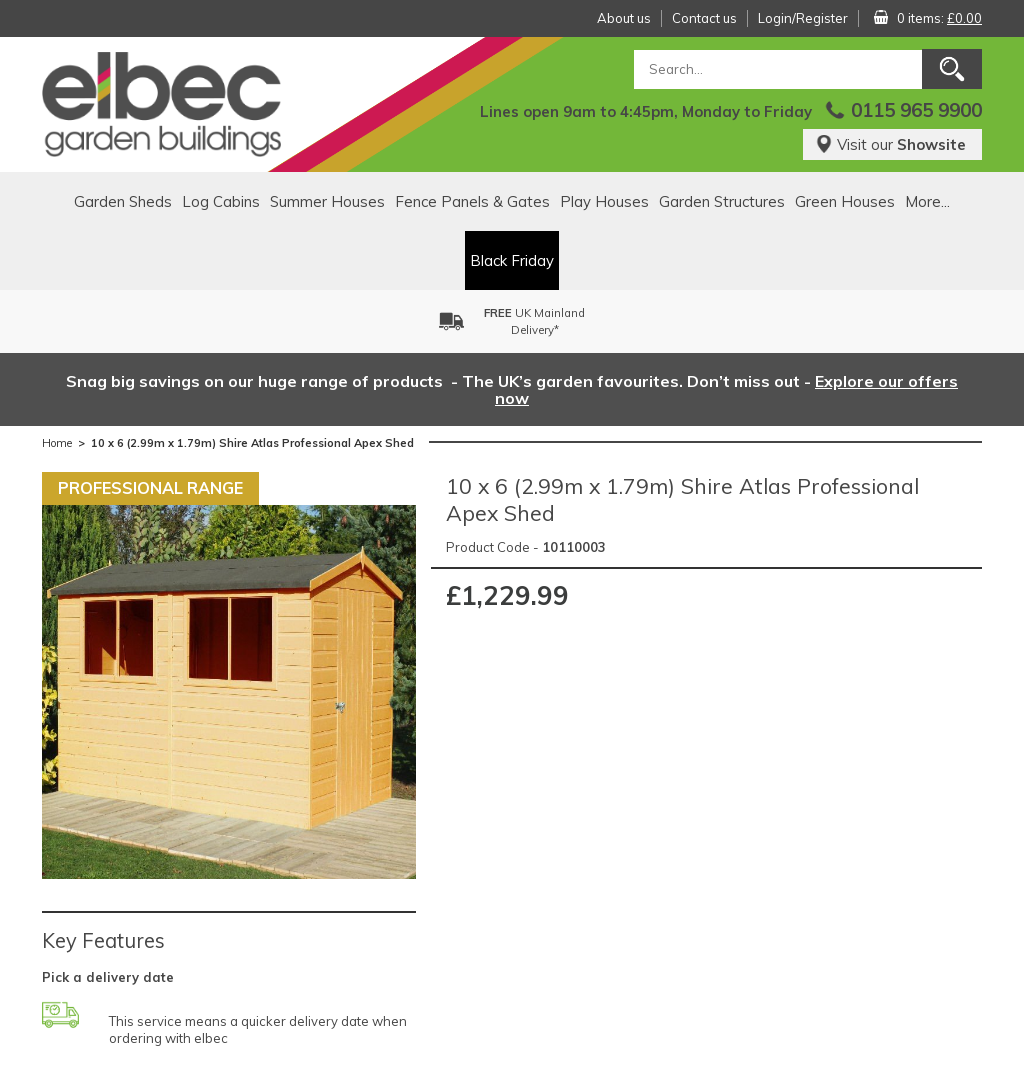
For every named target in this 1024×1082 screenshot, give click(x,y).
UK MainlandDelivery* (534, 321)
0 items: (939, 18)
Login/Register (803, 18)
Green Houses (845, 201)
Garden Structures (722, 201)
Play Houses (604, 201)
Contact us (704, 18)
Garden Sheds (123, 201)
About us (624, 18)
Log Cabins (221, 201)
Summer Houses (327, 201)
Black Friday (512, 260)
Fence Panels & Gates (472, 201)
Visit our (890, 144)
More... (927, 201)
